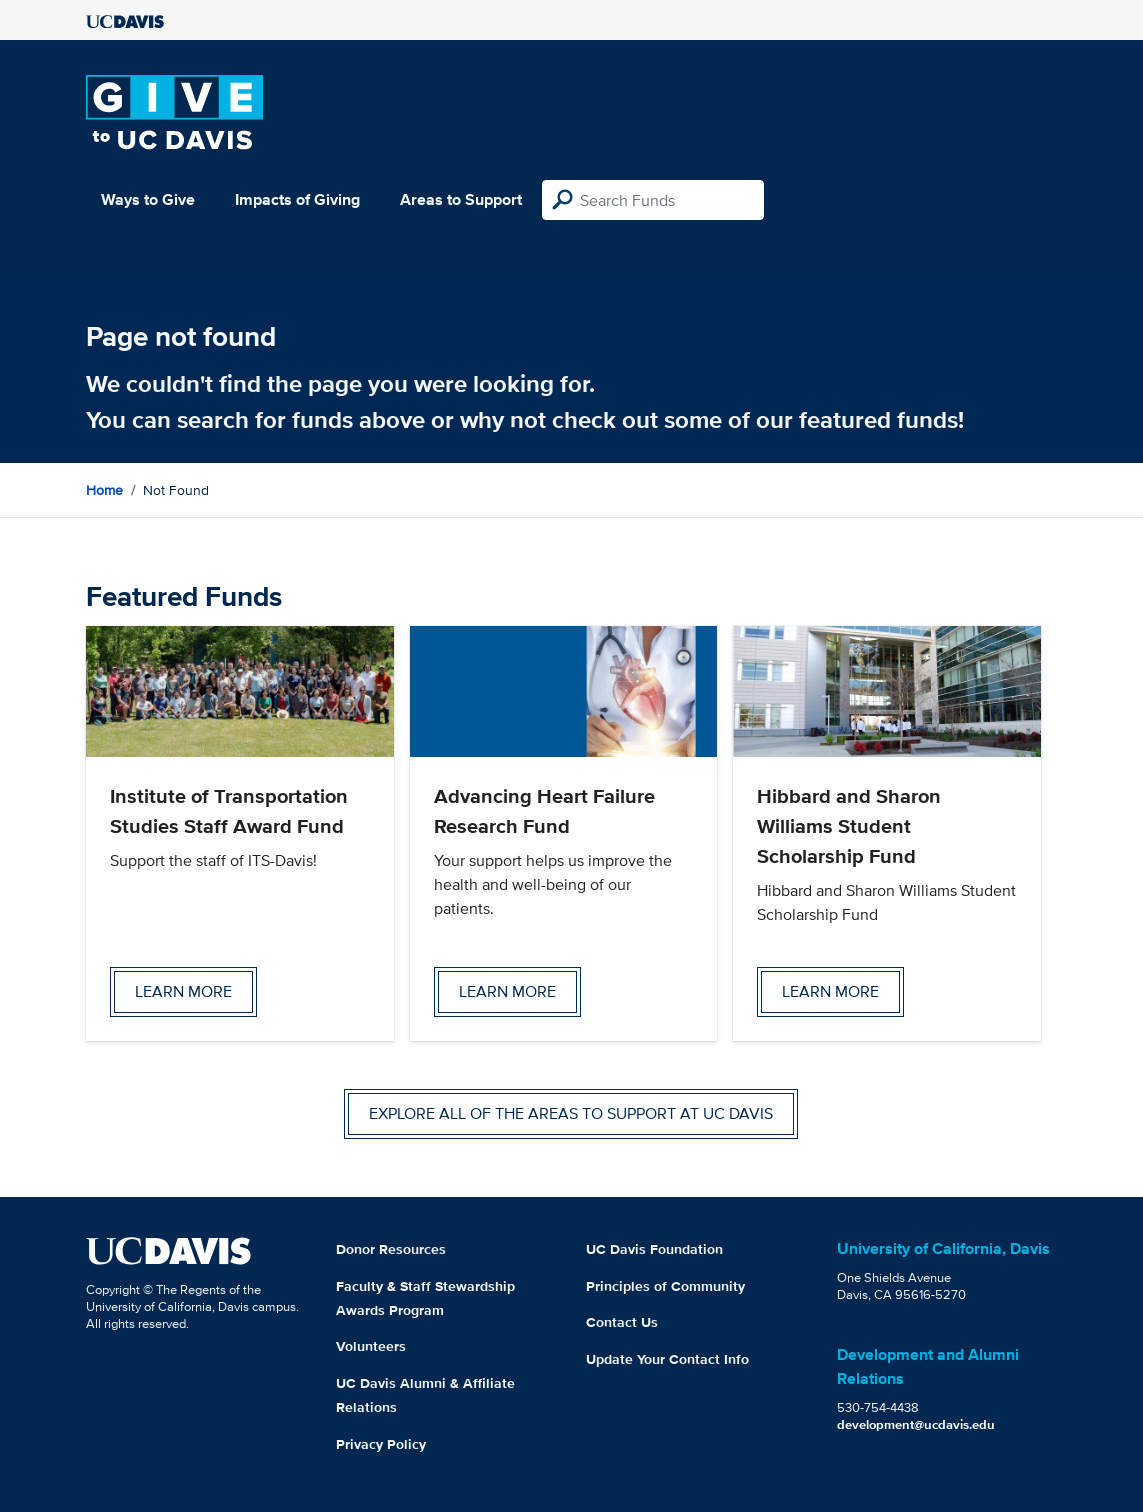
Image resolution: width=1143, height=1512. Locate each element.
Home (104, 490)
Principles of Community (665, 1286)
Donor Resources (391, 1249)
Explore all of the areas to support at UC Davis (571, 1113)
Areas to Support (461, 199)
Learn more (183, 991)
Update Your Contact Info (667, 1359)
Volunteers (371, 1346)
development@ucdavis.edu (916, 1424)
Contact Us (622, 1322)
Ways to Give (148, 199)
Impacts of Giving (297, 199)
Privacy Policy (381, 1444)
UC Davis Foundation (654, 1249)
